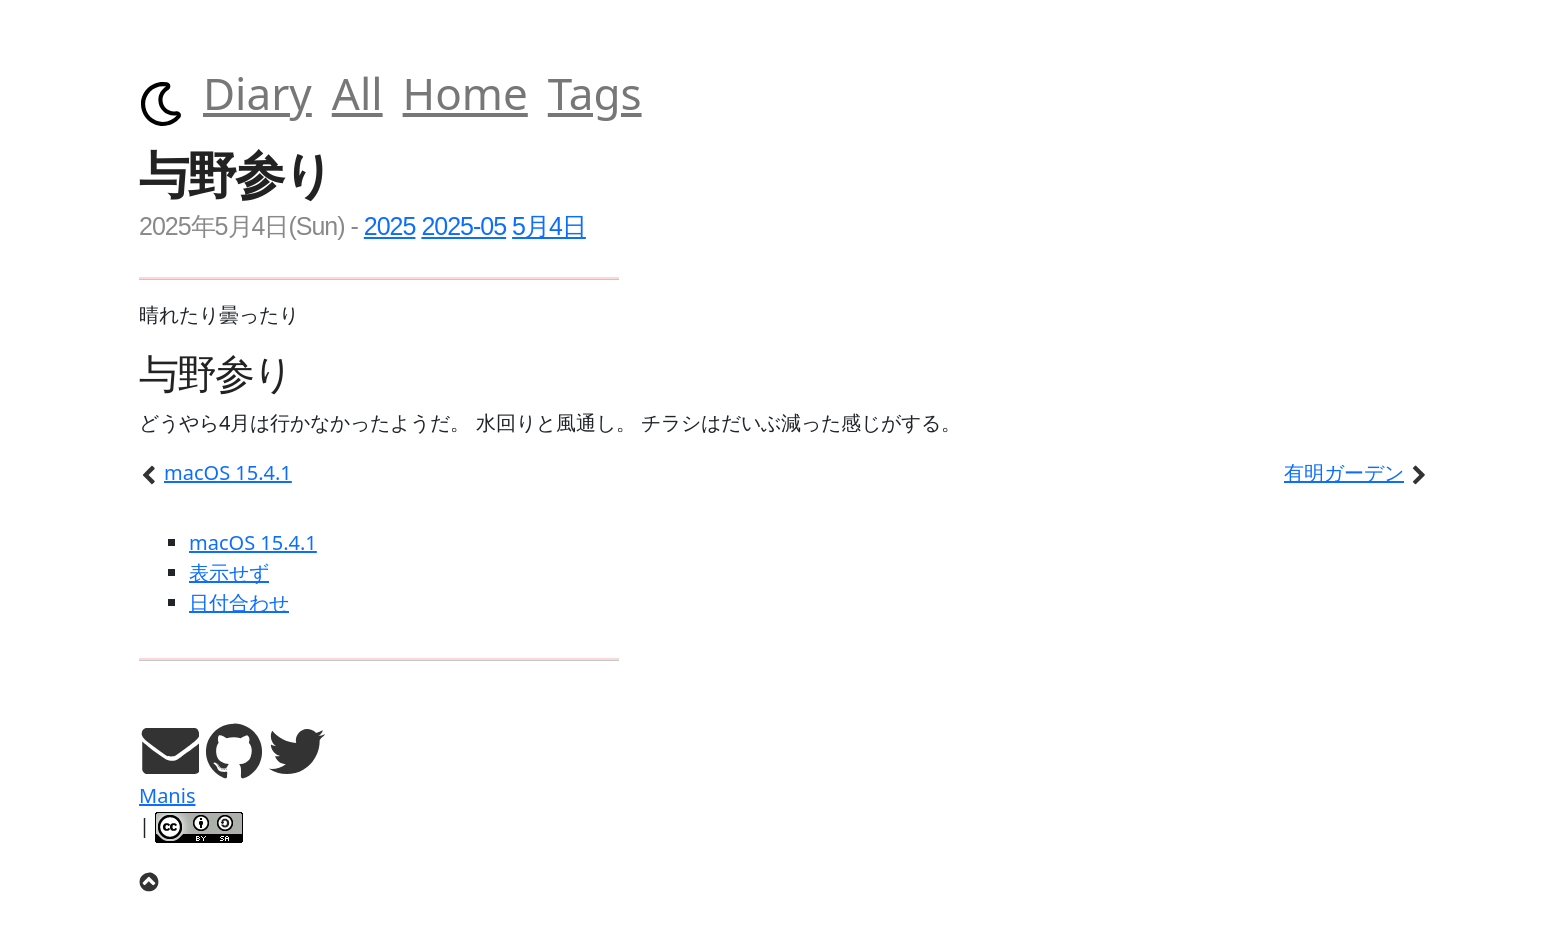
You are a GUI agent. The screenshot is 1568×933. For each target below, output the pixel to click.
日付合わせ (239, 602)
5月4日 (549, 226)
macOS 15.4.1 (215, 472)
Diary (257, 93)
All (357, 93)
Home (465, 93)
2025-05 (463, 226)
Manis (167, 795)
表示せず (229, 572)
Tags (595, 93)
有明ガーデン (1356, 472)
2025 (390, 226)
